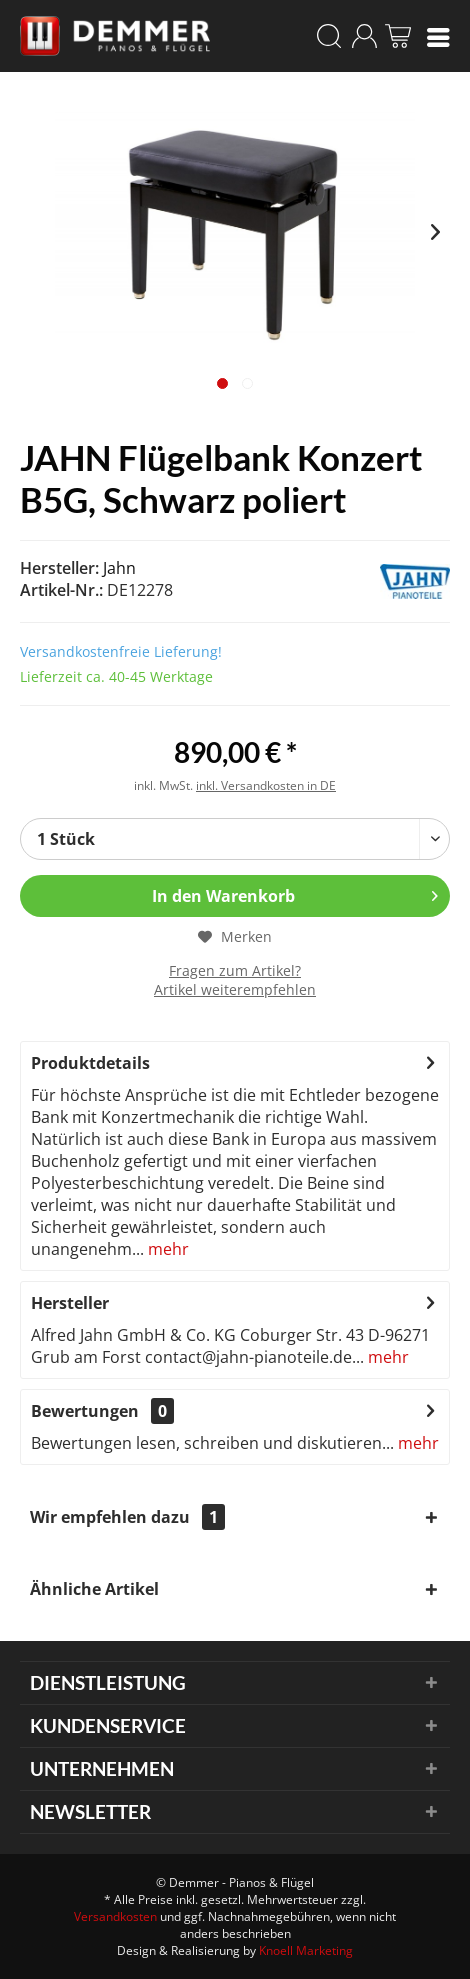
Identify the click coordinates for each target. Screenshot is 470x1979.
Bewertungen (85, 1411)
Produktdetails (90, 1063)
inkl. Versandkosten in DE (266, 785)
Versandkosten (115, 1916)
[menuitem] (438, 36)
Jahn (119, 568)
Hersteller (70, 1303)
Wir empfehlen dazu (127, 1517)
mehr (166, 1249)
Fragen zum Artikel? (235, 970)
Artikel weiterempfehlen (235, 989)
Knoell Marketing (306, 1950)
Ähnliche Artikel (94, 1589)
